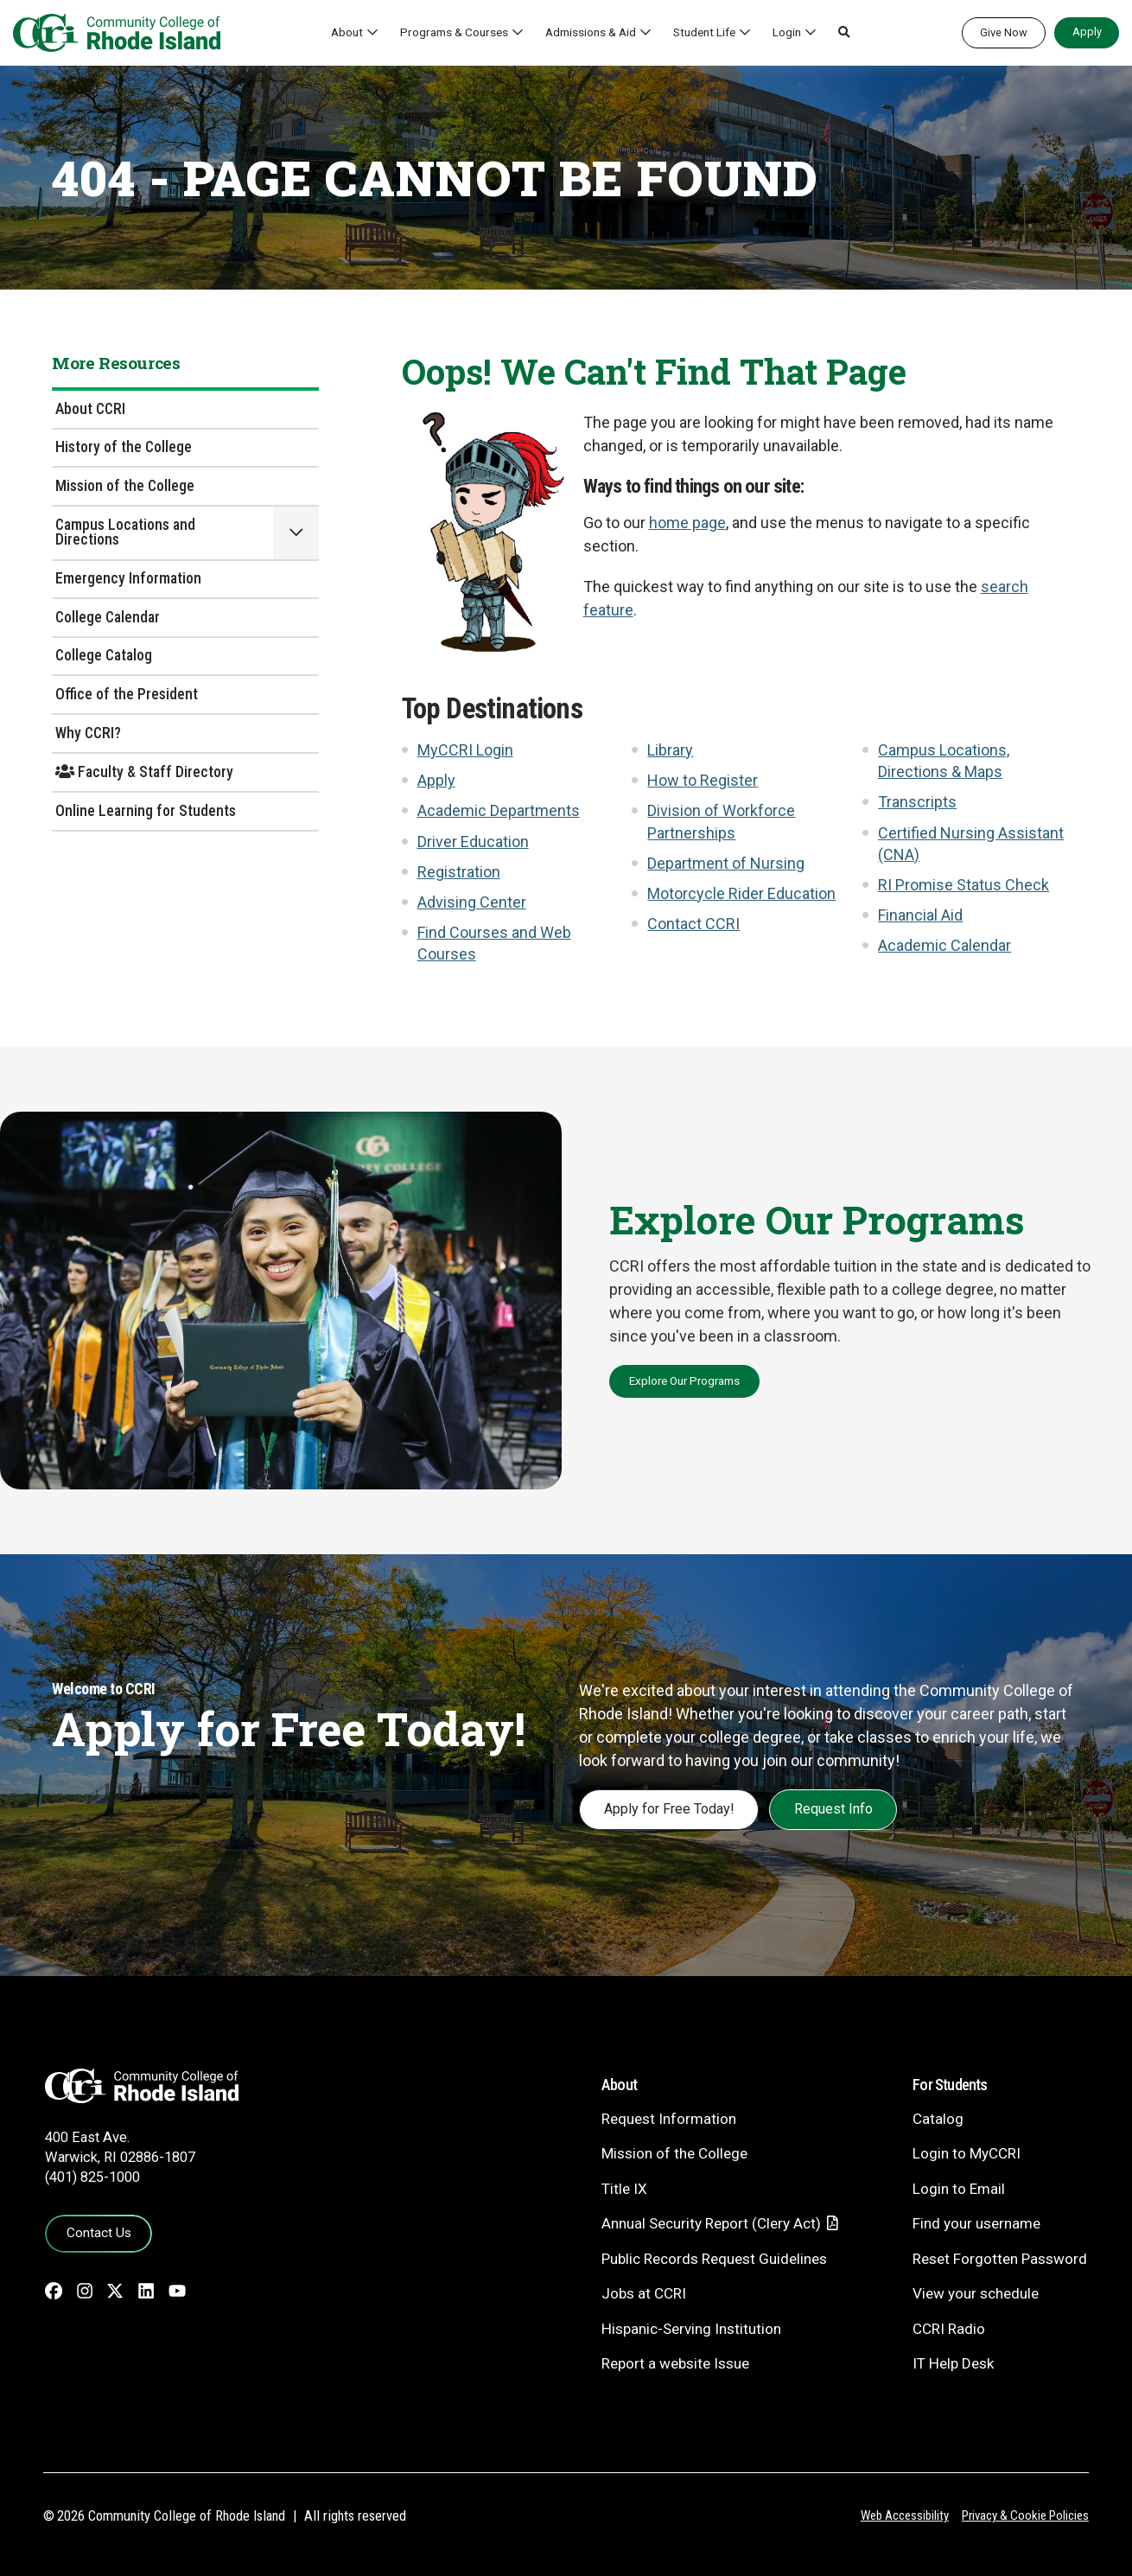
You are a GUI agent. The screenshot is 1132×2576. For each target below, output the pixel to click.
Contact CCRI (693, 924)
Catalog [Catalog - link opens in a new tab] (938, 2118)
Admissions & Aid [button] (590, 32)
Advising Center (471, 902)
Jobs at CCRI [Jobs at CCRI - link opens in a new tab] (643, 2293)
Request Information (668, 2118)
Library (670, 750)
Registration (458, 872)
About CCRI (90, 409)
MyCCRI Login (465, 750)
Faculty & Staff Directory (144, 772)
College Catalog (103, 655)
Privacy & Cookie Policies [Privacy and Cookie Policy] (1025, 2515)
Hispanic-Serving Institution (691, 2328)
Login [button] (787, 32)
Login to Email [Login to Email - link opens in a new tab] (959, 2188)
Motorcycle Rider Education (741, 893)
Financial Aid (920, 915)
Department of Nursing (725, 863)
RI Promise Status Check (963, 885)
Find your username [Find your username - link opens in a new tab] (976, 2223)
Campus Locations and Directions (125, 532)
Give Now (1003, 32)
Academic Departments (498, 810)
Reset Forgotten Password (1000, 2258)
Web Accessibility (905, 2515)
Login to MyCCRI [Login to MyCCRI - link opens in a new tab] (967, 2153)
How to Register (702, 780)
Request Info (833, 1809)
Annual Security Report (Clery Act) (711, 2223)
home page (687, 522)
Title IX (624, 2188)
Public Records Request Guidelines (714, 2258)
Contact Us (99, 2233)
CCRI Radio (949, 2328)
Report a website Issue (675, 2363)
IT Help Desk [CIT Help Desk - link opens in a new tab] (953, 2363)
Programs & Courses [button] (454, 32)
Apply (1087, 31)
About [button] (347, 32)
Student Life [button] (704, 32)
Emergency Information (128, 578)
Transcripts (917, 802)
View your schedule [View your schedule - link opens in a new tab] (976, 2293)
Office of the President (126, 694)
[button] (844, 33)
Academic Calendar (944, 945)
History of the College (123, 447)
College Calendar (107, 617)
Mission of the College (124, 485)
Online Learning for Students (145, 810)
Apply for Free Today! (669, 1809)
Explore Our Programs (684, 1380)
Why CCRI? (88, 733)
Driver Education (473, 841)
